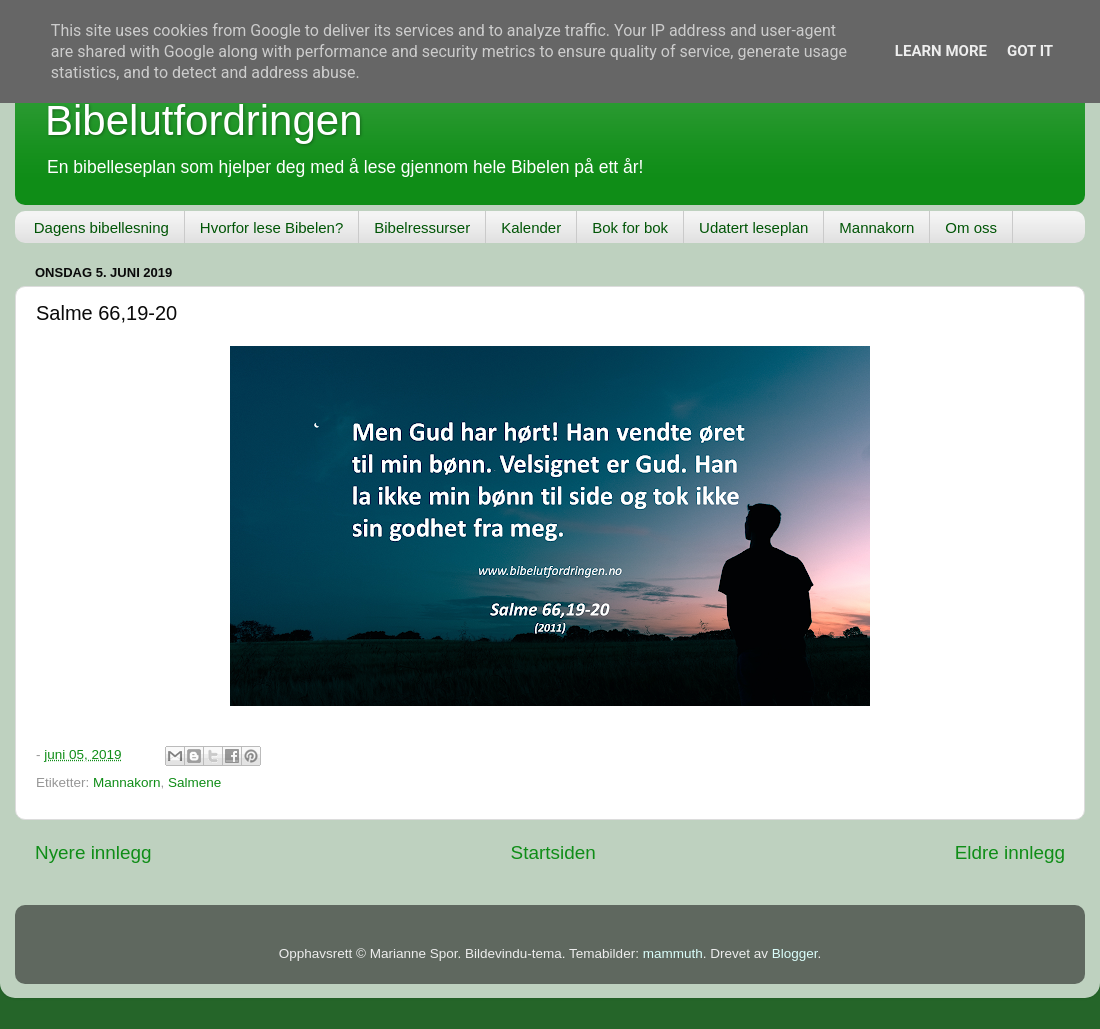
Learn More (941, 51)
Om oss (971, 227)
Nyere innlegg (93, 852)
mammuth (673, 953)
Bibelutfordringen (204, 120)
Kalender (531, 227)
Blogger (795, 953)
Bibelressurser (422, 227)
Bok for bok (630, 227)
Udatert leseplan (753, 227)
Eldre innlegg (1010, 852)
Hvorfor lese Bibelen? (271, 227)
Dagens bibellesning (101, 227)
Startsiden (553, 852)
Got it (1030, 51)
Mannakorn (876, 227)
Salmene (194, 782)
